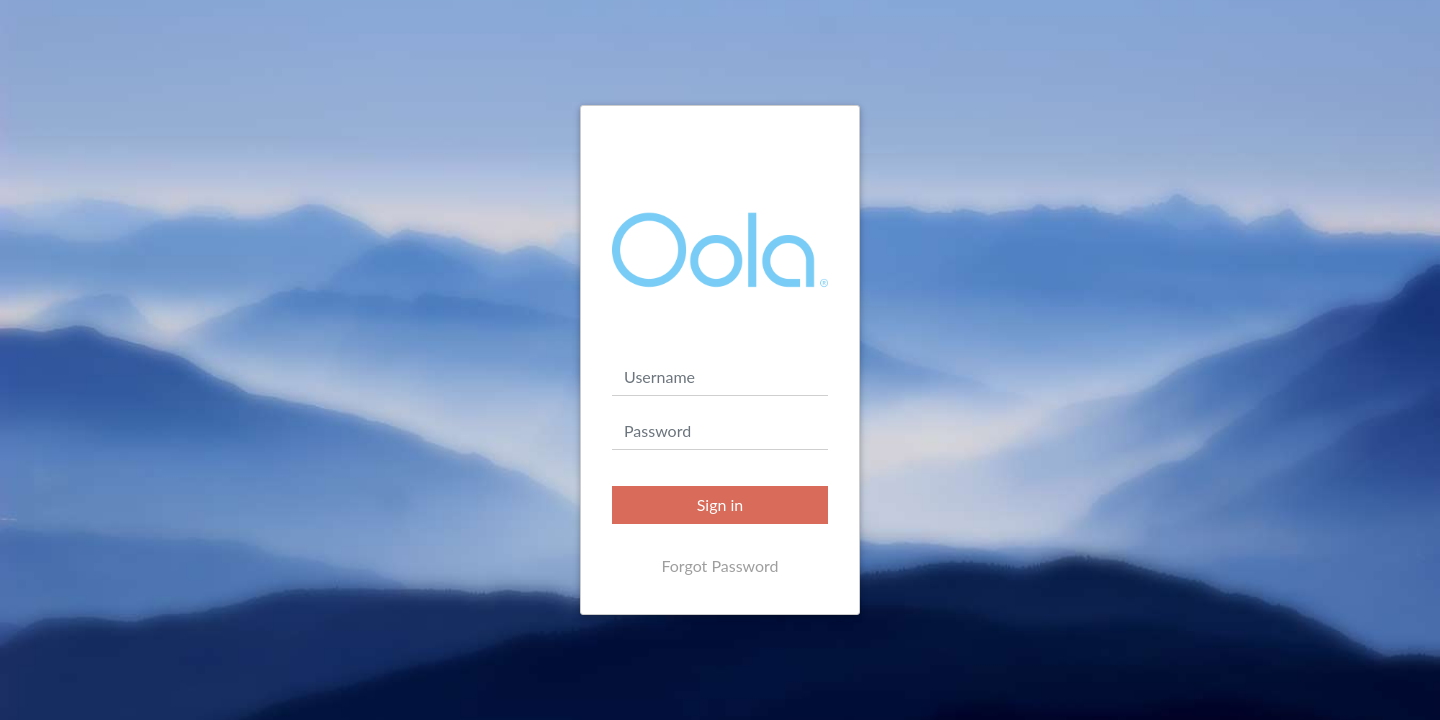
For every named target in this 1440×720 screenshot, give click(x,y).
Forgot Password (719, 565)
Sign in (720, 504)
